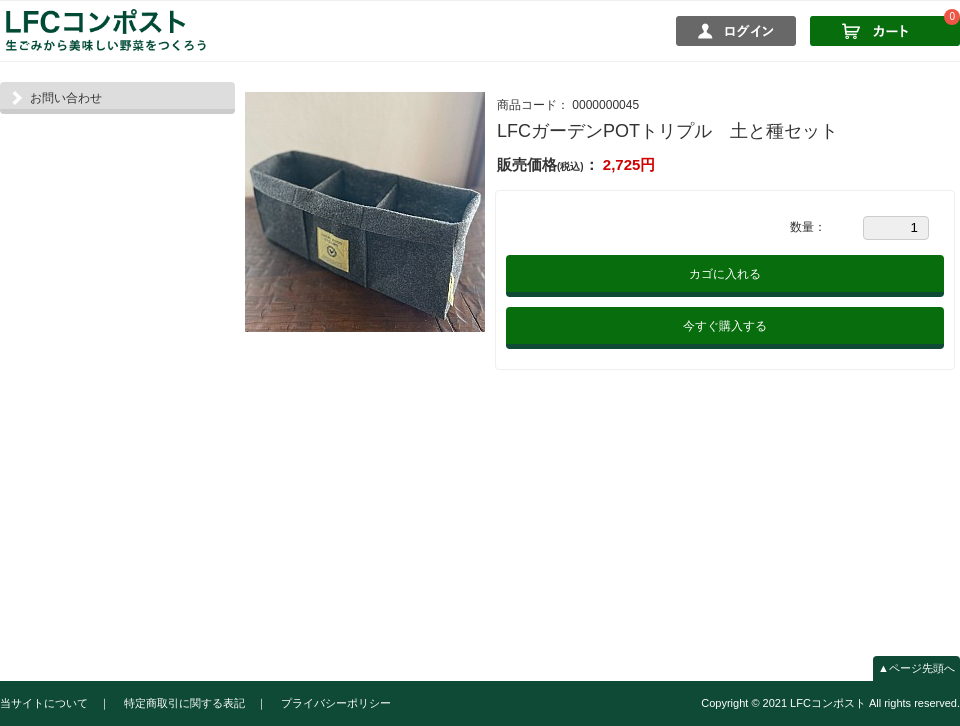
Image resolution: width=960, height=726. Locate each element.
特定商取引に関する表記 (184, 703)
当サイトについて (44, 703)
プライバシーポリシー (336, 703)
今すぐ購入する (725, 326)
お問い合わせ (66, 98)
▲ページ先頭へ (916, 668)
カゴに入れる (725, 274)
